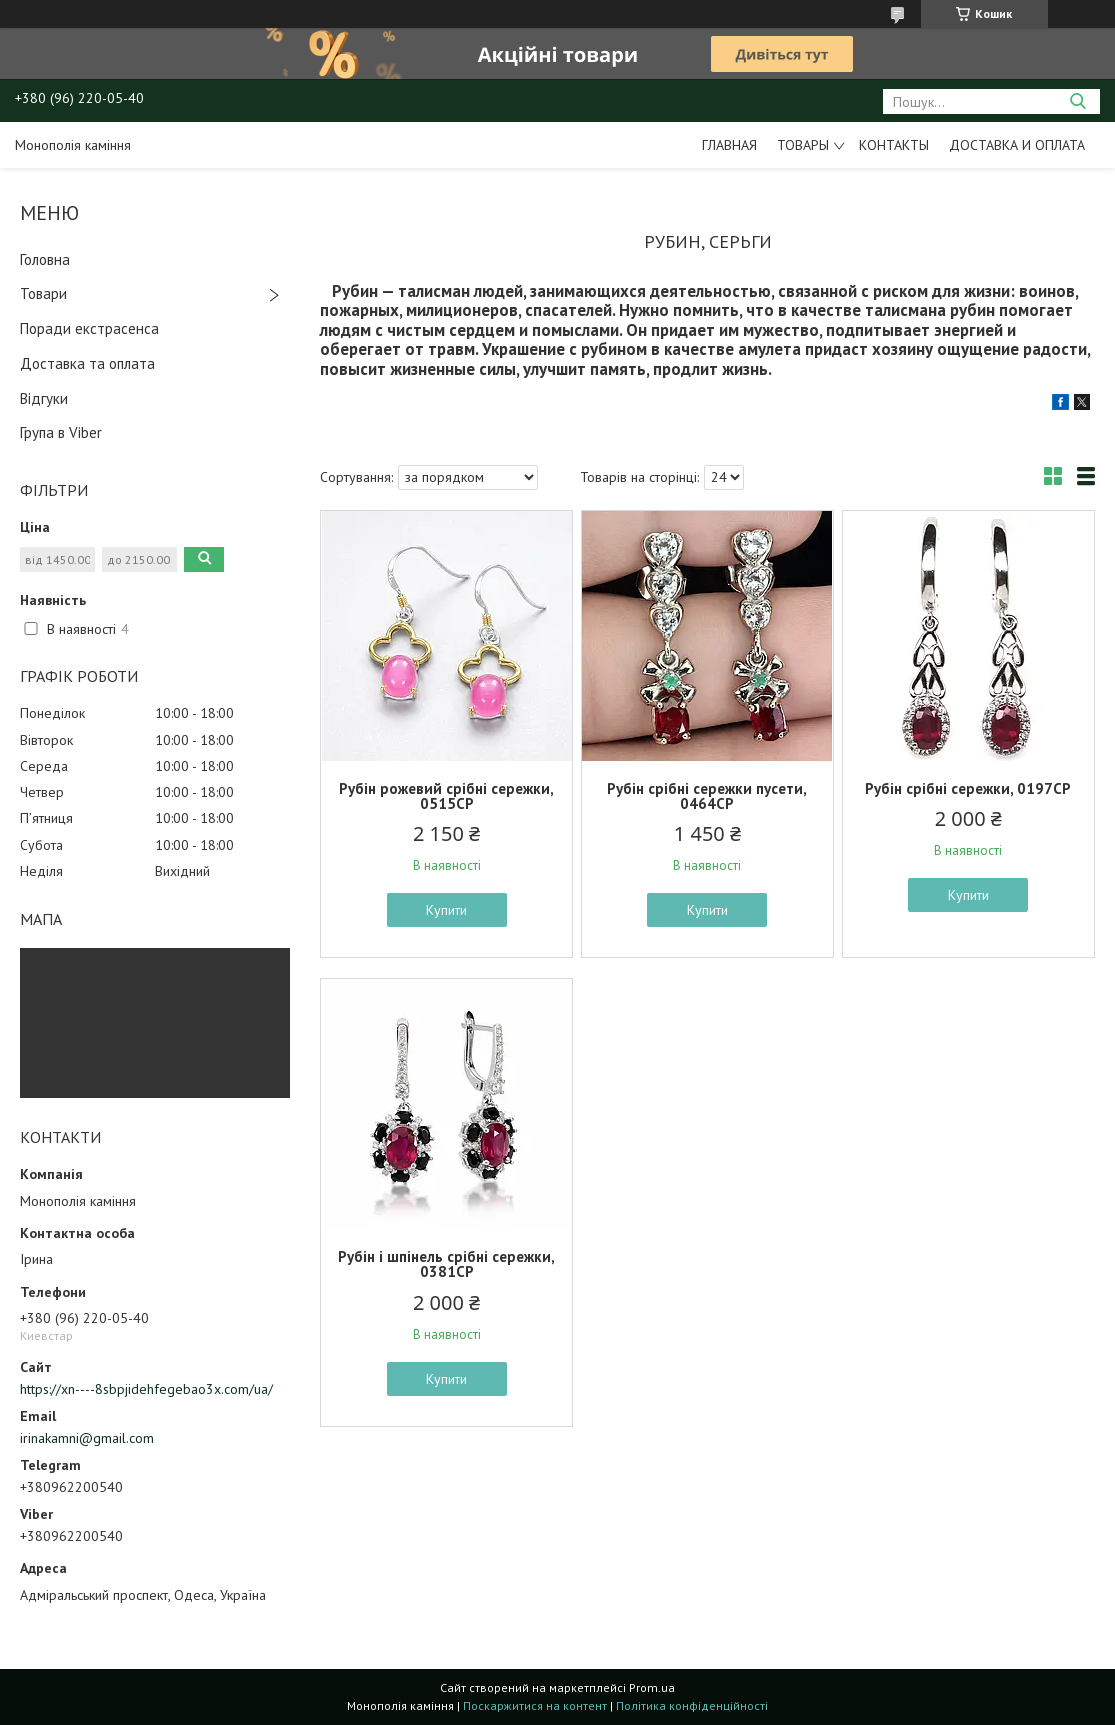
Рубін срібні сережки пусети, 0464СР (707, 796)
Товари (43, 293)
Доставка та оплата (87, 363)
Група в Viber (61, 432)
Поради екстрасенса (89, 328)
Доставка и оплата (1017, 145)
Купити (446, 910)
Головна (45, 259)
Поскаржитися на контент (535, 1705)
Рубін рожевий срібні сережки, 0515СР (446, 796)
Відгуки (44, 398)
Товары (803, 145)
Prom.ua (652, 1687)
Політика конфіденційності (692, 1705)
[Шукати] (1077, 101)
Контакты (894, 145)
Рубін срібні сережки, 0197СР (968, 788)
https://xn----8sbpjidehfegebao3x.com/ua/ (146, 1389)
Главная (729, 145)
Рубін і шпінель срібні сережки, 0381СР (446, 1264)
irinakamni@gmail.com (87, 1438)
